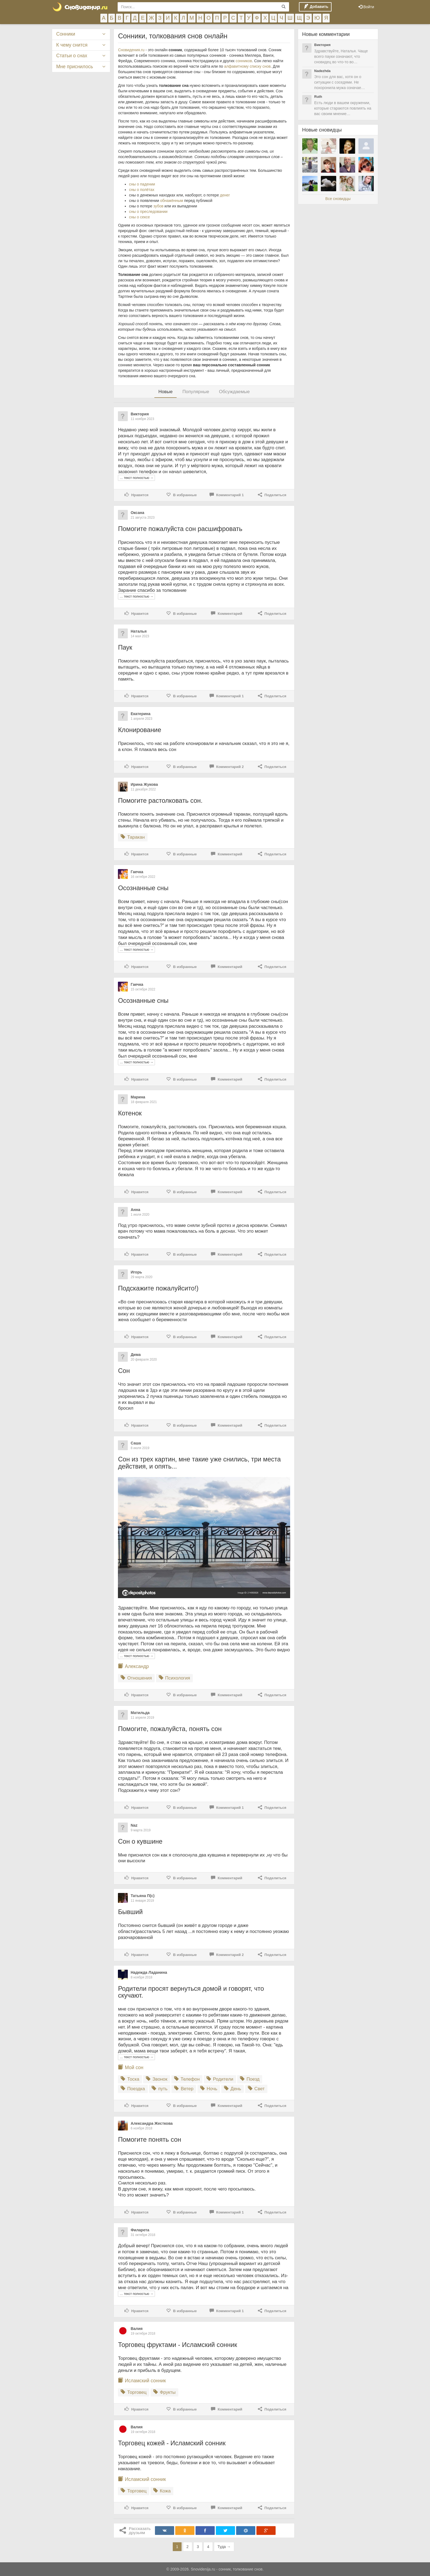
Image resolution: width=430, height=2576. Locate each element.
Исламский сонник (145, 2380)
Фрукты (164, 2392)
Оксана (137, 512)
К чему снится (71, 45)
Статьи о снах (71, 55)
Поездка (133, 2088)
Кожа (162, 2491)
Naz (134, 1825)
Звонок (156, 2079)
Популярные (195, 391)
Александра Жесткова (151, 2123)
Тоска (130, 2079)
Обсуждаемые (234, 391)
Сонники (65, 34)
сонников (244, 61)
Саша (136, 1443)
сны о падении (142, 184)
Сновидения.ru (131, 50)
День (232, 2088)
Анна (135, 1209)
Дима (136, 1354)
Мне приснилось (74, 66)
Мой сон (134, 2067)
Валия (137, 2328)
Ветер (183, 2088)
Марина (138, 1097)
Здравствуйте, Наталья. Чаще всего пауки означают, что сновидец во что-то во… (341, 56)
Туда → (224, 2546)
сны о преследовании (148, 211)
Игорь (136, 1272)
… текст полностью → (136, 478)
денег (225, 195)
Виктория (140, 414)
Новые (166, 391)
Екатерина (140, 714)
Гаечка (137, 872)
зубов (158, 206)
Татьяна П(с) (142, 1896)
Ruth (318, 97)
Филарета (140, 2230)
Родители (219, 2079)
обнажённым (171, 200)
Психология (174, 1678)
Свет (256, 2088)
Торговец (133, 2392)
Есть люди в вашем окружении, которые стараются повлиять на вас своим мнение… (342, 108)
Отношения (136, 1678)
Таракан (133, 837)
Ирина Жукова (144, 784)
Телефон (187, 2079)
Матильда (140, 1712)
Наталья (138, 631)
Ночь (208, 2088)
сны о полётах (141, 189)
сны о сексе (139, 217)
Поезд (249, 2079)
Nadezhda (322, 71)
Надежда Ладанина (149, 1972)
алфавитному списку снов (247, 66)
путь (160, 2088)
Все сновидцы (337, 198)
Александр (137, 1666)
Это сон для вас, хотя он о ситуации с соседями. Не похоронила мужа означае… (339, 82)
